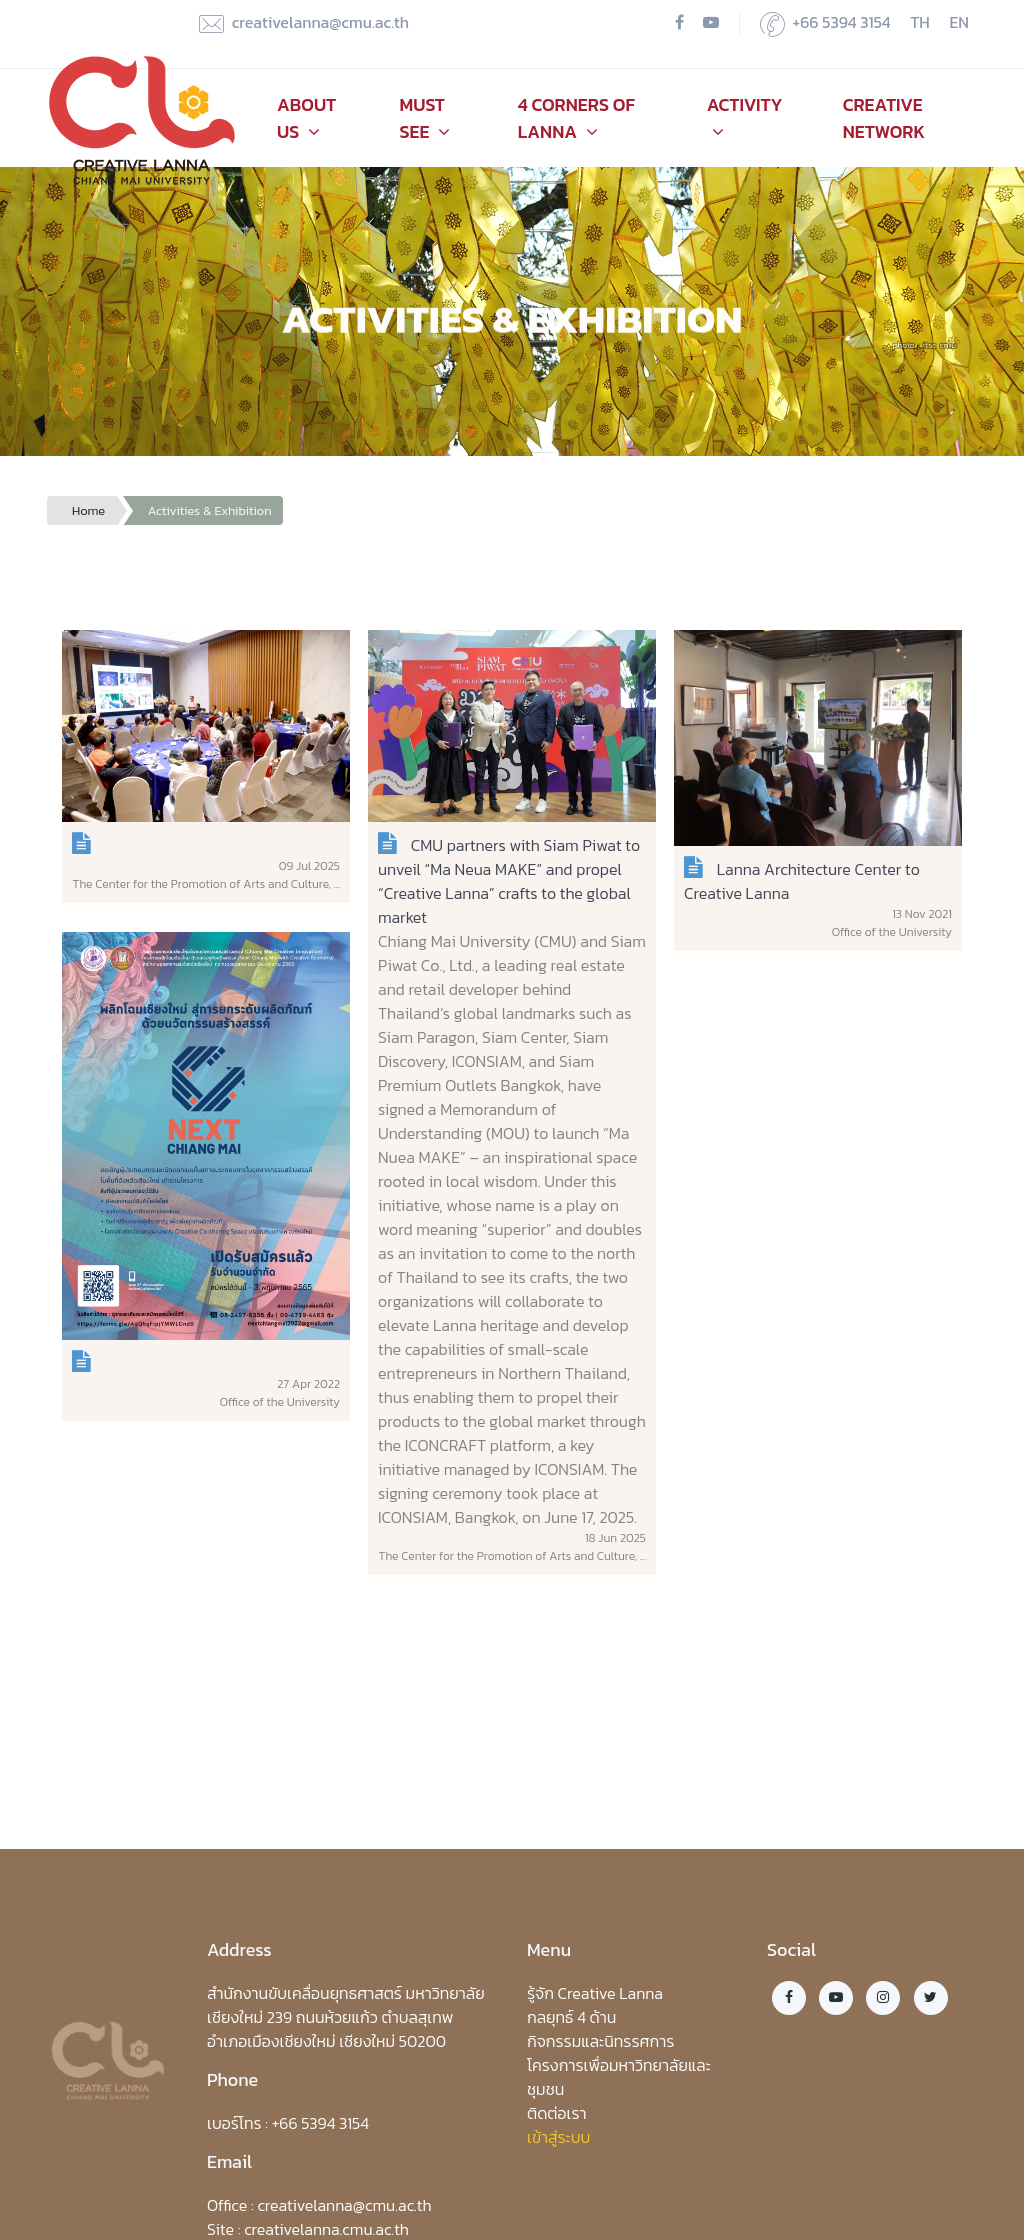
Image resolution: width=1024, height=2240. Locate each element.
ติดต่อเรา (557, 2113)
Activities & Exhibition (210, 510)
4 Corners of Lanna (576, 118)
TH (920, 22)
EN (959, 22)
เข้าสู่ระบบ (558, 2137)
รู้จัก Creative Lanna (595, 1993)
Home (88, 510)
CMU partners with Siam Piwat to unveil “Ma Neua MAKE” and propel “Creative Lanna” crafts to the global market (509, 881)
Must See (424, 118)
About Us (306, 118)
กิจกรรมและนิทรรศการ (600, 2041)
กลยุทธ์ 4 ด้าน (571, 2017)
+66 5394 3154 (825, 23)
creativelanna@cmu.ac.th (304, 23)
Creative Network (884, 118)
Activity (745, 116)
